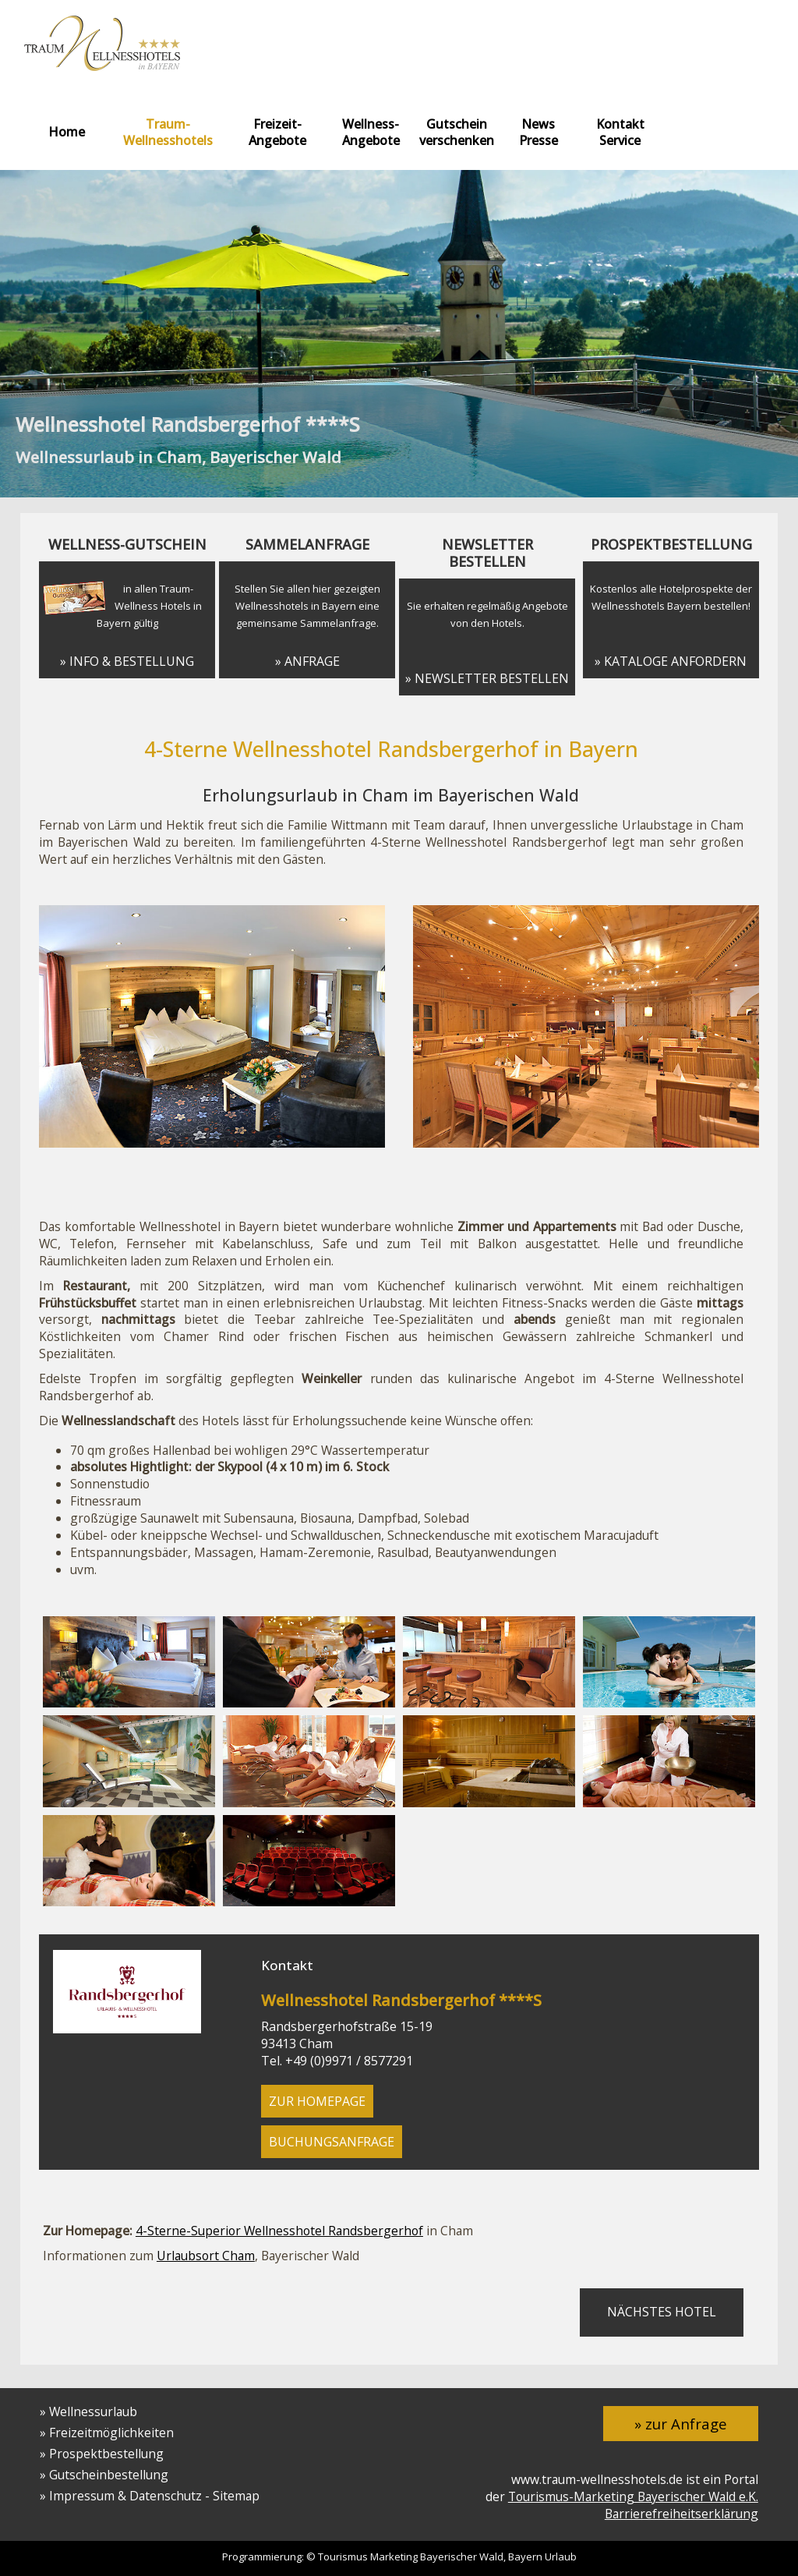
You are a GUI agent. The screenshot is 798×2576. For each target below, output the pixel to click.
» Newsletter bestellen (487, 678)
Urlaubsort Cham (206, 2255)
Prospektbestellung (106, 2453)
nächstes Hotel (661, 2311)
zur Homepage (317, 2101)
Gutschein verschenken (456, 132)
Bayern (525, 2556)
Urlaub (561, 2556)
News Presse (538, 132)
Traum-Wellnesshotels (168, 132)
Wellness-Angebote (371, 132)
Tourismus (343, 2556)
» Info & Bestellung (127, 661)
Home (66, 131)
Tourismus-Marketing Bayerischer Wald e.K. (633, 2496)
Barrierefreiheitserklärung (681, 2513)
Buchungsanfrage (331, 2141)
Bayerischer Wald (461, 2556)
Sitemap (236, 2495)
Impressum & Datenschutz (125, 2495)
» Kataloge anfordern (671, 661)
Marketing (394, 2556)
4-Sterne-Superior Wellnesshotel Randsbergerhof (279, 2230)
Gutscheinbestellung (108, 2474)
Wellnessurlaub (93, 2411)
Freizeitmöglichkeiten (111, 2432)
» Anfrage (307, 661)
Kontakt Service (620, 132)
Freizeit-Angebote (277, 132)
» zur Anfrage (680, 2423)
